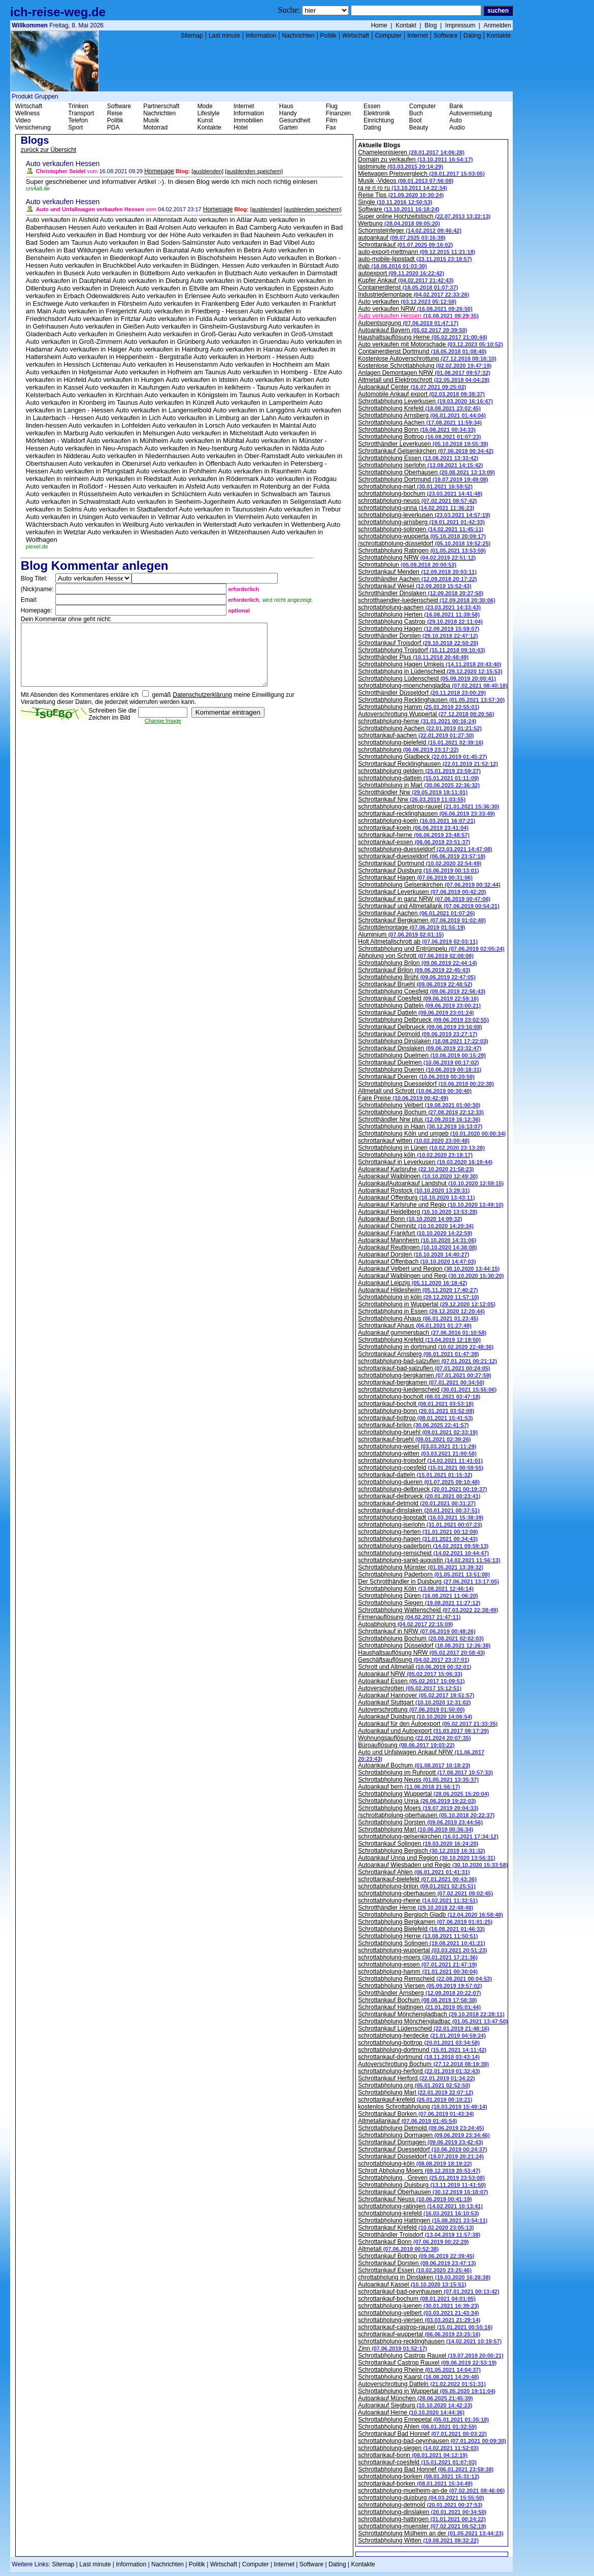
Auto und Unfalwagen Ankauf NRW (421, 1755)
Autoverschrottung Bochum (423, 2064)
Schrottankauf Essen (415, 2270)
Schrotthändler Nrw (413, 792)
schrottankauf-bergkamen (421, 1382)
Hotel (241, 127)
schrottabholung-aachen (419, 607)
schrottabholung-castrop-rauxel (428, 806)
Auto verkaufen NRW (415, 308)
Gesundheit (294, 120)
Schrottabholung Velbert (419, 1105)
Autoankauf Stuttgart (414, 1702)
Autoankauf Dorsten (413, 1254)
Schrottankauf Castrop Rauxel (427, 2362)
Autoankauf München (415, 2398)
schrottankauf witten (414, 1140)
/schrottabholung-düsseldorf (424, 543)
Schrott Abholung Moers (419, 2170)
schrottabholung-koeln (416, 820)
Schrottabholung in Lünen (421, 1147)
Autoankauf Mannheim (417, 1240)
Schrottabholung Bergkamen (425, 1921)
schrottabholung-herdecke (422, 2035)
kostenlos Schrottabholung (422, 2106)
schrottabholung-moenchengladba (432, 685)
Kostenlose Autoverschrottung (427, 358)
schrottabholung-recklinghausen (430, 2341)
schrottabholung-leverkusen (424, 515)
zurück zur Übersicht (48, 149)
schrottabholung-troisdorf (420, 1460)
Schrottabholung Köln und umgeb (432, 1133)
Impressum (460, 25)
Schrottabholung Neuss (418, 1779)
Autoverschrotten (409, 1688)
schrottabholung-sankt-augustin (429, 1560)
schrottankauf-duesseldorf (421, 856)
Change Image (163, 733)
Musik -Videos (405, 180)
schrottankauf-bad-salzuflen (424, 1368)
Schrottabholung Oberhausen (426, 472)
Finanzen (338, 113)
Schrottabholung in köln (418, 1297)
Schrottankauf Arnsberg (418, 1354)
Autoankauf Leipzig (412, 1282)
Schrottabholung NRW (417, 557)
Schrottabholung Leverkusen (425, 401)
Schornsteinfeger (409, 230)
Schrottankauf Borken (416, 2113)
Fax (331, 127)
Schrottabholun (407, 564)
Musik (151, 120)
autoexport (401, 273)
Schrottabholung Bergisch (421, 1850)
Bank (456, 106)
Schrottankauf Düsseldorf (421, 2156)
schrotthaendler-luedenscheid (426, 600)
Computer (388, 35)
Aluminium (401, 934)
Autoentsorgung (408, 323)
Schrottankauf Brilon (414, 970)
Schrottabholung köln (415, 1154)
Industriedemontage (413, 294)
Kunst (205, 120)
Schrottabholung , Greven (421, 2177)
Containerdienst (408, 287)
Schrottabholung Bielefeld (421, 1929)
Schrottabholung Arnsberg (422, 415)
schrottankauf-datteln (415, 1474)
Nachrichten (298, 35)
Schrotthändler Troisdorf (419, 2234)
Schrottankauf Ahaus (415, 1325)
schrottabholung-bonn (416, 1410)
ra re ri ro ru (402, 187)
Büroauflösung (406, 1745)
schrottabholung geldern (419, 771)
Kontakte (499, 35)
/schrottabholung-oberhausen (426, 1815)
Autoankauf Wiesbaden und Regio (433, 1865)
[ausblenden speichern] (254, 171)
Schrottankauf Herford (416, 2078)
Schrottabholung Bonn (417, 429)
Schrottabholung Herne (418, 1936)
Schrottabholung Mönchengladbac (433, 2021)
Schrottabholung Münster (420, 1567)
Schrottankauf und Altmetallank (428, 906)
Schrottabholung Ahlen (417, 2426)
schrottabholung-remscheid (423, 1553)
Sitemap (192, 35)
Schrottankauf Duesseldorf (422, 2149)
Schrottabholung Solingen (421, 1943)
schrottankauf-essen (414, 842)
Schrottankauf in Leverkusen (425, 1162)
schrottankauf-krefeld (415, 2099)
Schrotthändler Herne (415, 1907)
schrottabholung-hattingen (422, 2519)
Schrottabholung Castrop (420, 621)
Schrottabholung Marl (415, 1829)
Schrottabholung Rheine (419, 2369)
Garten (288, 127)
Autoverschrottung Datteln (422, 2384)
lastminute (400, 166)
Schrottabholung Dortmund (423, 479)
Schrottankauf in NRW (416, 1631)
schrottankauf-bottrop (415, 1418)
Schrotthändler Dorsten (418, 635)
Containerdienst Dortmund (422, 351)
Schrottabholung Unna (417, 1801)
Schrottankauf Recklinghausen (428, 763)
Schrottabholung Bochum (421, 1112)
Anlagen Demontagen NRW (424, 372)
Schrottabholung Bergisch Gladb (430, 1914)
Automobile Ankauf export (421, 394)
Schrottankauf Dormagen (420, 2142)
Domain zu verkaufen (415, 159)
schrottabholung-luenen (418, 2305)
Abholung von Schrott (416, 955)
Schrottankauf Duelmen (418, 1062)
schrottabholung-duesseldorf (425, 849)
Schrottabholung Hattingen (422, 2220)
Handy (288, 113)
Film (332, 120)
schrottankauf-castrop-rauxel (425, 2327)
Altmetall (398, 2248)
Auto (455, 120)
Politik (328, 35)
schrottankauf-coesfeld (417, 2462)
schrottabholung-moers (418, 1957)
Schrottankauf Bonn (413, 2241)
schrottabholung (408, 749)
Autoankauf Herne (411, 2412)
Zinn (392, 2348)
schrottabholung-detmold (420, 2504)
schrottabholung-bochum (420, 493)
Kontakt (405, 25)
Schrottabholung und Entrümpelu (431, 948)
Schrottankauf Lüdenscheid (423, 2028)
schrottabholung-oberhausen (425, 1893)
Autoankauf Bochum (414, 1765)
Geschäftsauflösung (413, 1659)
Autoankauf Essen (411, 1681)
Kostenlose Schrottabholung (424, 365)
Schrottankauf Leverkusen (422, 891)
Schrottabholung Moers (418, 1808)
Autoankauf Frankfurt (415, 1233)
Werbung (399, 223)
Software (445, 35)
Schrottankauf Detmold (417, 1034)
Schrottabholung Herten (419, 614)
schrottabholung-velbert (418, 2312)
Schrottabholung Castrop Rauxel (430, 2355)
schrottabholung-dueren (419, 1482)
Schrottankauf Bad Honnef (422, 2433)
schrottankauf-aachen (416, 735)
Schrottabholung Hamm (418, 707)
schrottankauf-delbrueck (419, 1496)
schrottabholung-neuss (417, 500)
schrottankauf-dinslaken (419, 1510)
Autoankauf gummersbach (422, 1332)
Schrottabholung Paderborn (424, 1574)
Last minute (224, 35)
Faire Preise (403, 1098)
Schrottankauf (405, 244)
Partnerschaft (161, 106)
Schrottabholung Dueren (419, 1069)
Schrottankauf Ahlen (414, 1872)
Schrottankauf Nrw (412, 799)
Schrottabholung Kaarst (418, 2376)
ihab (392, 266)
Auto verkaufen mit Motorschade (430, 344)
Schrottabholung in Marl (419, 785)
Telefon (78, 120)
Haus (286, 106)
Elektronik (377, 113)
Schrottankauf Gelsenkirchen (425, 451)
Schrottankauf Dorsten (417, 2263)
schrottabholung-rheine (418, 1900)
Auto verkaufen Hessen (418, 315)
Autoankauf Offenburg (416, 1197)
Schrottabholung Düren (418, 1595)
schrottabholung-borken (418, 2476)
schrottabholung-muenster (422, 2526)
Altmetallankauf (407, 2120)
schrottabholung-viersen (419, 2320)
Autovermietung (470, 113)
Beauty (418, 127)
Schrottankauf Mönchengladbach (431, 2014)
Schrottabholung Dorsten (420, 1822)
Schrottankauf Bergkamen (422, 920)
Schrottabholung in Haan (420, 1126)
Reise (115, 113)
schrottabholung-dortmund (422, 2049)
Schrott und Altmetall (414, 1666)
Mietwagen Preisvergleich (421, 173)
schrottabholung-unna (416, 507)
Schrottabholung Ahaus (418, 1318)
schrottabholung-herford (419, 2071)
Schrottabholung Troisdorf (421, 650)
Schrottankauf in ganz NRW (424, 899)
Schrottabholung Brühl (417, 977)
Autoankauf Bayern (412, 330)
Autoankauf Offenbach (417, 1261)
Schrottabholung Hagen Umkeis (429, 664)
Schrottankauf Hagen (415, 877)
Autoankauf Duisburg (415, 1716)
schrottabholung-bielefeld (420, 742)
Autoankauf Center (412, 387)
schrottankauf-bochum (417, 2298)
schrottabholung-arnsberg (421, 522)
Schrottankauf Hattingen (419, 2007)
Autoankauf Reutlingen (417, 1247)
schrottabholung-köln (415, 2163)
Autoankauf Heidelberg (417, 1211)
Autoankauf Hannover (416, 1695)
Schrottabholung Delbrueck (423, 1019)
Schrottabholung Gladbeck (422, 756)
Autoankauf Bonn (410, 1218)
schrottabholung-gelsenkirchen (428, 1836)
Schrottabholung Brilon (417, 963)
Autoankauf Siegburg (415, 2405)
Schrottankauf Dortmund (419, 863)
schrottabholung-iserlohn (420, 1524)
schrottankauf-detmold (417, 1503)
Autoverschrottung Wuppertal (426, 714)
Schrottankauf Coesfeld (418, 998)
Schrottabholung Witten (418, 2540)
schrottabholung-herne (417, 721)
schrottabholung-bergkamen (424, 1375)
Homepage (159, 171)
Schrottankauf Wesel (414, 586)
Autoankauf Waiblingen (418, 1176)
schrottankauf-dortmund (419, 2056)
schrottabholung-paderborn (423, 1546)
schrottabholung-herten (418, 1531)
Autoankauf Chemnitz (416, 1226)
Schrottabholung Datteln (419, 1005)
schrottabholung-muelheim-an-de (431, 2490)
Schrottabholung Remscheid (425, 1978)
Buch (416, 113)
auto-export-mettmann (416, 251)
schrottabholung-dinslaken (422, 2512)
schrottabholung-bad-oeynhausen (432, 2440)
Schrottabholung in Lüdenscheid (430, 671)
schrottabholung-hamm (418, 1971)
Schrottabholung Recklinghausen (431, 699)
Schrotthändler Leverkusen (423, 443)
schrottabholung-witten (417, 1453)
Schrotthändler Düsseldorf (422, 692)
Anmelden (497, 25)
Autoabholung (405, 1624)
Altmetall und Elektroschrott (423, 379)
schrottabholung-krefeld (418, 2213)
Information (261, 35)
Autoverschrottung (411, 1709)
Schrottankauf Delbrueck (420, 1027)
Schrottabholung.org (414, 2085)
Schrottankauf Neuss (415, 2199)
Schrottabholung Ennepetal (423, 2419)
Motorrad (155, 127)
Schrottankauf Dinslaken (419, 1048)
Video (22, 120)
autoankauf (401, 237)
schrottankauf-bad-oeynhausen (428, 2291)
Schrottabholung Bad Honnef (425, 2469)
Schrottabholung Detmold (421, 2128)
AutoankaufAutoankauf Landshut (431, 1183)
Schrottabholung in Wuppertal (427, 1304)
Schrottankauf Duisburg (418, 870)
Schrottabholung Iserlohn (420, 465)
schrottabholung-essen (417, 1964)
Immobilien (248, 120)
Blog (430, 25)
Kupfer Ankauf (405, 280)
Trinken (78, 106)
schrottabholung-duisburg (421, 2497)
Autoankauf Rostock (414, 1190)
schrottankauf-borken (415, 2483)
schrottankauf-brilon (413, 1425)
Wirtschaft (355, 35)
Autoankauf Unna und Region (426, 1857)
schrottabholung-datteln (418, 778)
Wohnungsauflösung (414, 1738)
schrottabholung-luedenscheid (427, 1389)
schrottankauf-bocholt (416, 1403)
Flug (332, 106)
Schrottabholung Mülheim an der (430, 2533)
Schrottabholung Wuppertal (423, 1793)
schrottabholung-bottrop (419, 2042)
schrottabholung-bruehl (418, 1432)
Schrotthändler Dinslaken (420, 593)
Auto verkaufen (407, 301)
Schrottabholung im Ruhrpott (425, 1772)
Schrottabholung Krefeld (419, 408)
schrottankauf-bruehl (414, 1439)
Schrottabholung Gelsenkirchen (429, 884)
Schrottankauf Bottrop (416, 2256)
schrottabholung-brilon (417, 1886)
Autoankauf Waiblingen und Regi (431, 1275)
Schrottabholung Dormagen (424, 2135)
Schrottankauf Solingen (418, 1843)
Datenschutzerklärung (202, 707)
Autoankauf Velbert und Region (429, 1268)
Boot (415, 120)
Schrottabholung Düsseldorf (424, 1645)
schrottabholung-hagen (418, 1538)
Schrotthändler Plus (413, 657)
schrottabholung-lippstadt (420, 1517)
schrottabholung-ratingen (420, 2206)
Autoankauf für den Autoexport (428, 1723)
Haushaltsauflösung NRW (421, 1652)
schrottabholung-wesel (417, 1446)
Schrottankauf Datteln (416, 1012)
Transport (81, 113)
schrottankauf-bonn (413, 2455)
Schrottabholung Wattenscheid (428, 1610)
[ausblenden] (207, 171)
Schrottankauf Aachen (416, 913)
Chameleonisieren (411, 152)
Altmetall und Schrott (415, 1090)
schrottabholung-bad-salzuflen (427, 1361)
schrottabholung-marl (415, 486)
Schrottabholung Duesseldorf (426, 1083)
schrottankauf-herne (414, 835)
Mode (205, 106)
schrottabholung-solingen (420, 529)
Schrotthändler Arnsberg (419, 1993)
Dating (472, 35)
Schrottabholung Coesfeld (421, 991)
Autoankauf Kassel (412, 2284)
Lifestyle (208, 113)
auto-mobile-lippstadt (415, 259)
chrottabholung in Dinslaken (424, 2277)
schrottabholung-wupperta (422, 536)
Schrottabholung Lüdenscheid (427, 678)
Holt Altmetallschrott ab (418, 941)
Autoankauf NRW (410, 1674)
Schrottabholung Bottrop (419, 436)
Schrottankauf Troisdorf (418, 643)
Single (395, 202)
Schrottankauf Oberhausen (423, 2192)
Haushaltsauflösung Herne (422, 337)
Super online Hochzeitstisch (424, 216)
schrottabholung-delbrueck (422, 1489)
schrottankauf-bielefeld (417, 1879)
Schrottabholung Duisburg (422, 2184)
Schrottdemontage (411, 927)
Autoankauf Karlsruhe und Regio (430, 1204)
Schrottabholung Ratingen (422, 550)
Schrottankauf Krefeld (416, 2227)
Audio (457, 127)
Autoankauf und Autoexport (423, 1730)
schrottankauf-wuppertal (419, 2334)
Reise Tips (401, 195)
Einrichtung (379, 120)
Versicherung (33, 127)
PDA (113, 127)
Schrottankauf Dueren (416, 1076)
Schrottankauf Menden (417, 571)
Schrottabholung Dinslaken (423, 1041)
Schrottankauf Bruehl (415, 984)
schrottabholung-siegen (418, 2448)
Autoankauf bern (409, 1786)
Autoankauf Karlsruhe (416, 1169)
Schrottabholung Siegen (419, 1602)
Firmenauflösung (409, 1617)
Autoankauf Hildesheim (418, 1290)
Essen (372, 106)
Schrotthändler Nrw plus (419, 1119)
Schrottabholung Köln (416, 1588)
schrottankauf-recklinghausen (426, 813)
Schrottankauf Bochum (417, 2000)
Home (379, 25)
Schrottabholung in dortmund (425, 1346)
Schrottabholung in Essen (421, 1311)
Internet (417, 35)
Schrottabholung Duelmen (422, 1055)
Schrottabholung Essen (418, 458)
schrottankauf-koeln (413, 827)
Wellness (27, 113)
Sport (75, 127)
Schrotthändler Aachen (417, 579)
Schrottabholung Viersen (420, 1985)
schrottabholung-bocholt (419, 1396)
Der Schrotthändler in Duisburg (428, 1581)
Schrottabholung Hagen (418, 628)
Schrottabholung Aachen (420, 422)
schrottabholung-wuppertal (422, 1950)
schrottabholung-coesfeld (420, 1467)
